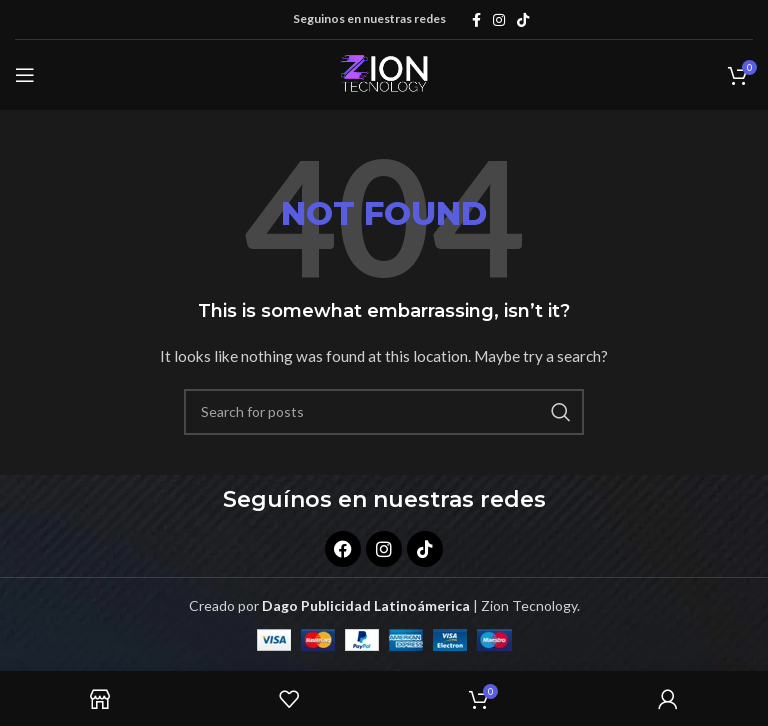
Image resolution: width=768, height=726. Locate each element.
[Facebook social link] (476, 20)
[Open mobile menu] (25, 75)
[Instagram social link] (499, 20)
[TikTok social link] (523, 20)
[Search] (384, 412)
